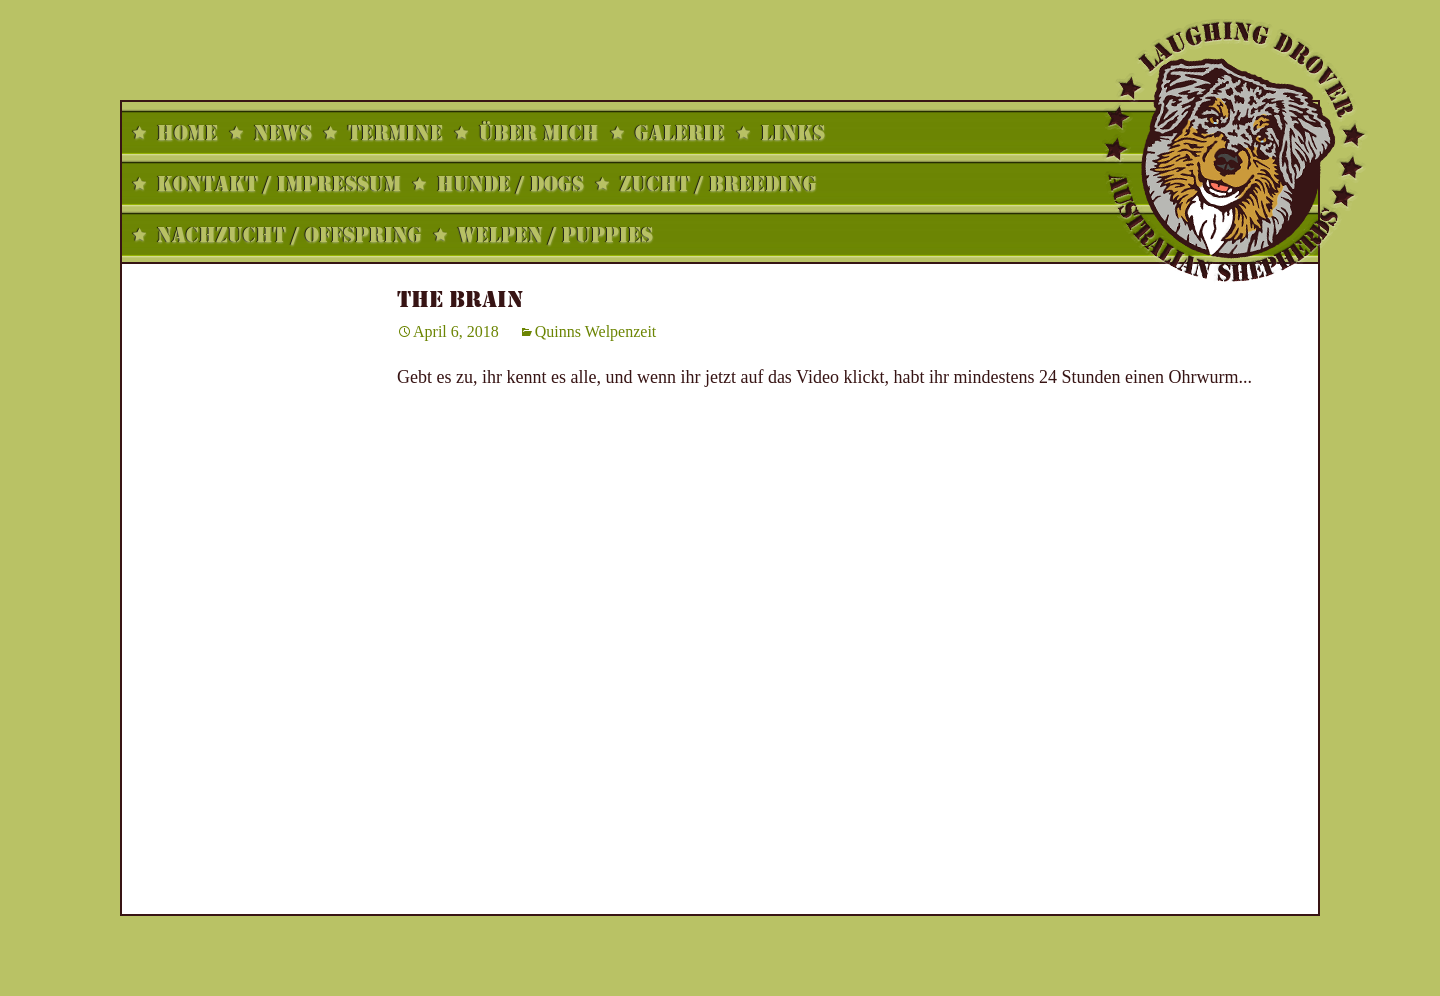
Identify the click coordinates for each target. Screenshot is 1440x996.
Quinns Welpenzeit (596, 331)
